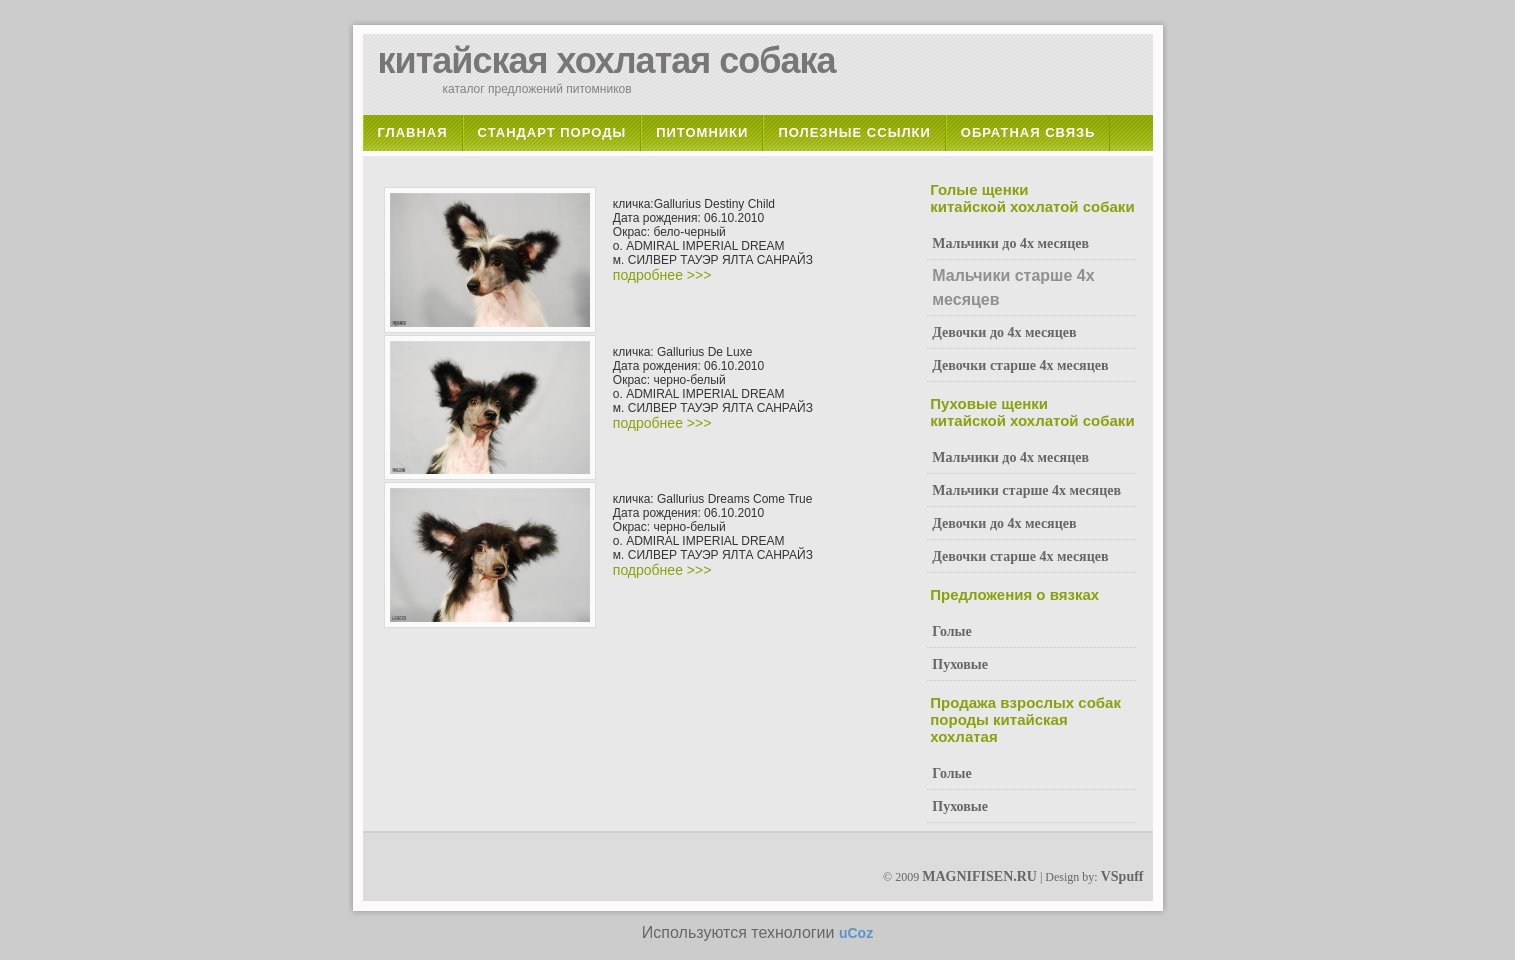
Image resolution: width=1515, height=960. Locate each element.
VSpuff (1122, 876)
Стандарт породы (552, 132)
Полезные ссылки (854, 132)
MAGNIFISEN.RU (979, 876)
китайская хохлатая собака (607, 60)
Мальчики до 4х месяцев (1010, 243)
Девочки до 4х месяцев (1004, 332)
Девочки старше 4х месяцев (1020, 365)
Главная (413, 132)
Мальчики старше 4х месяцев (1026, 490)
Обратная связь (1028, 132)
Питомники (702, 132)
